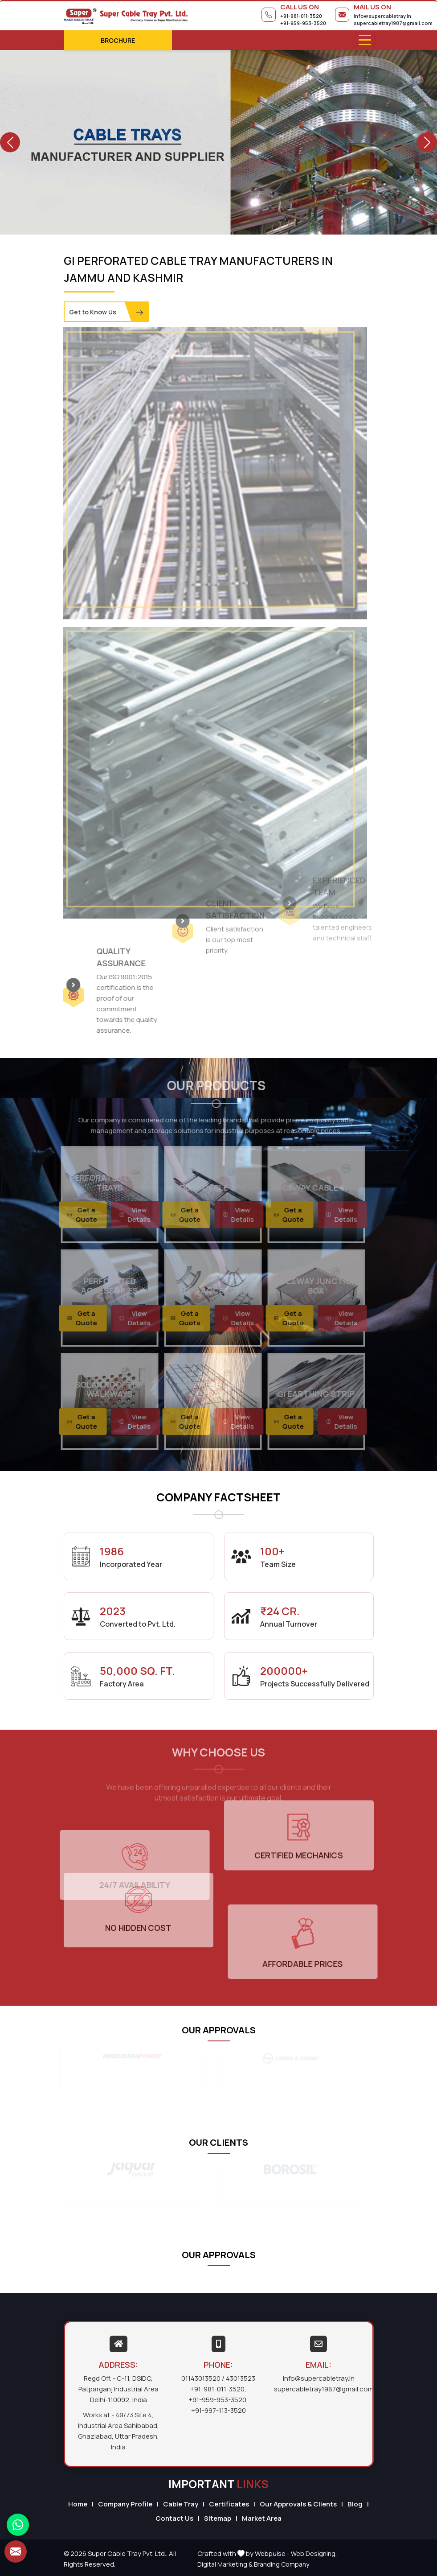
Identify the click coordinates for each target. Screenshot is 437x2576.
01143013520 (201, 2378)
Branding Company (281, 2564)
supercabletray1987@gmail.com (393, 23)
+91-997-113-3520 (218, 2410)
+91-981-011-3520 (301, 15)
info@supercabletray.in (382, 15)
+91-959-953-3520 (303, 23)
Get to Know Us (106, 312)
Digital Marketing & (225, 2564)
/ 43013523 (238, 2378)
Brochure (118, 40)
